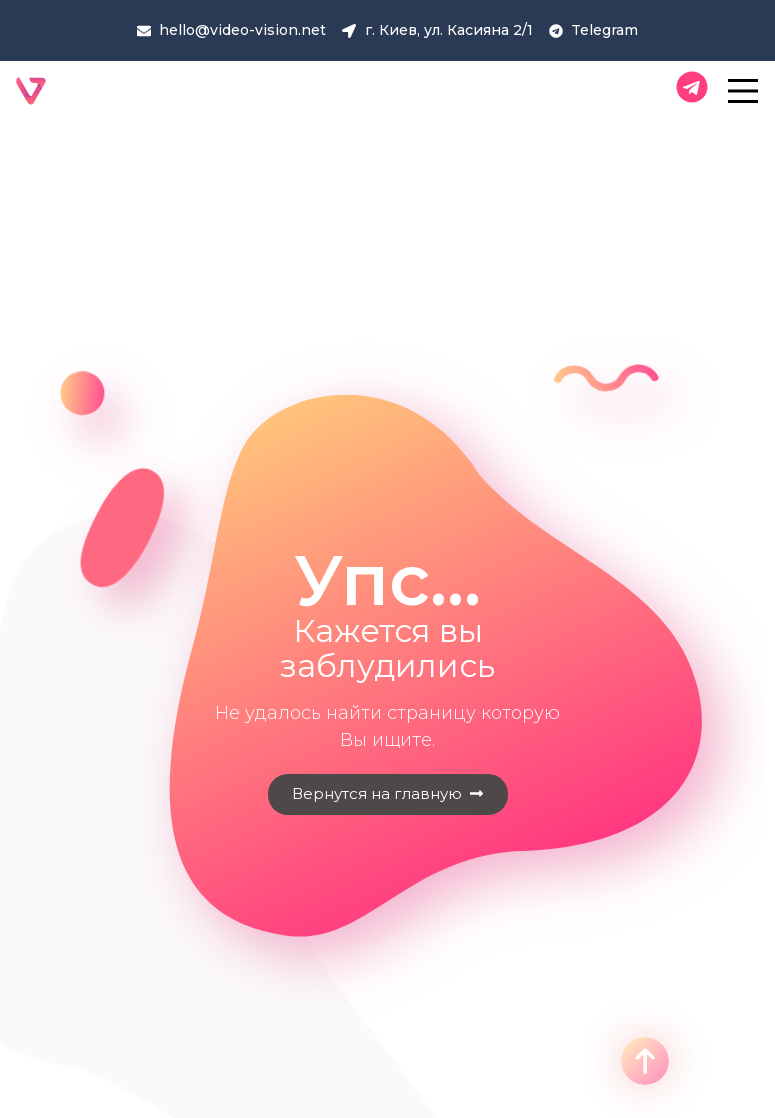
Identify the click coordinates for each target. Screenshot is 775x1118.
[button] (388, 794)
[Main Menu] (744, 91)
